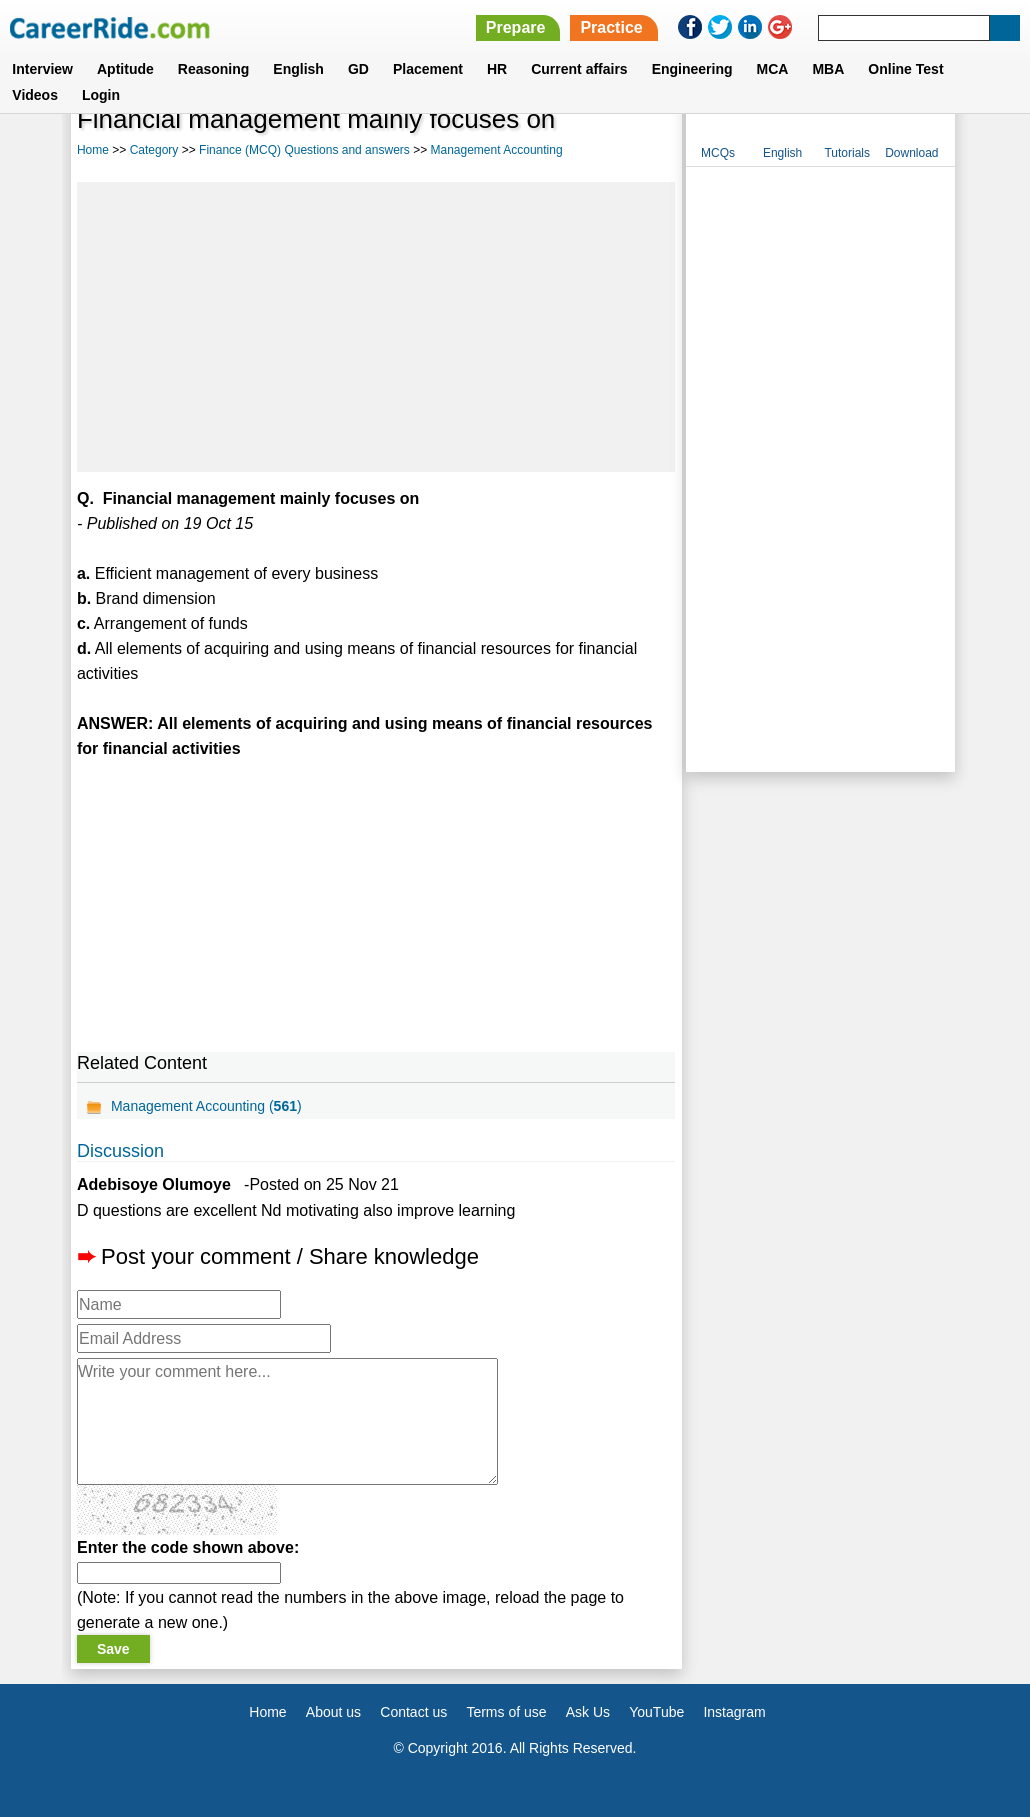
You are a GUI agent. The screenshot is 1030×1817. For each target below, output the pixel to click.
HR (497, 69)
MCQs (718, 153)
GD (358, 69)
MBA (828, 69)
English (298, 69)
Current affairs (579, 69)
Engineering (692, 69)
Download (911, 153)
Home (93, 150)
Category (154, 150)
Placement (428, 69)
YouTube (656, 1712)
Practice (611, 27)
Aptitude (125, 69)
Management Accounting (496, 150)
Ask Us (588, 1712)
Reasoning (214, 69)
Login (101, 95)
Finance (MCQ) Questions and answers (304, 150)
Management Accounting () (206, 1106)
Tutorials (847, 153)
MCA (773, 69)
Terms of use (506, 1712)
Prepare (516, 27)
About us (333, 1712)
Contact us (413, 1712)
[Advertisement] (376, 327)
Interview (42, 69)
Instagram (734, 1712)
